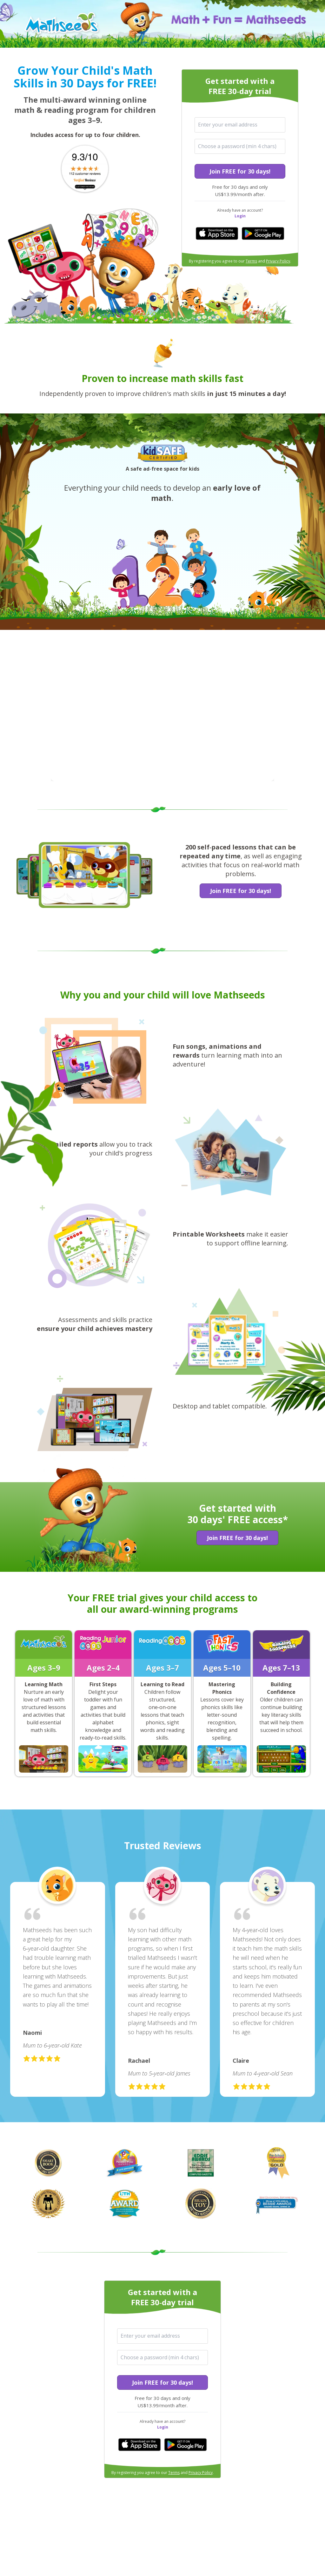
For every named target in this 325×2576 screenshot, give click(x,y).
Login (240, 216)
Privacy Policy (278, 261)
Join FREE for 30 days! (239, 171)
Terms (251, 261)
